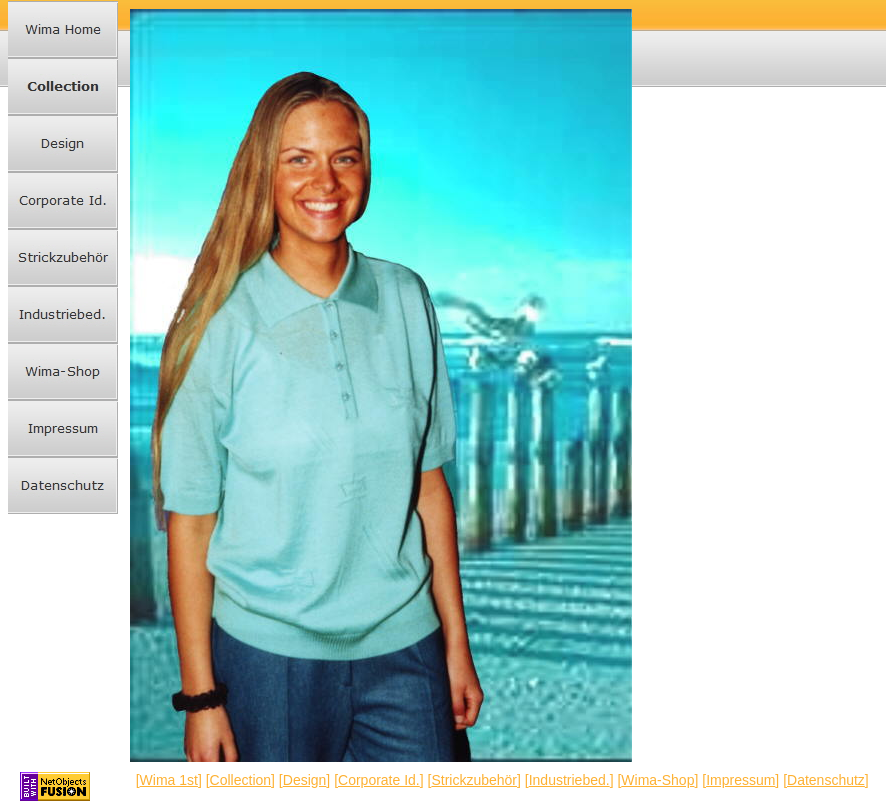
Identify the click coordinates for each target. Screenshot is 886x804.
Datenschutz (826, 780)
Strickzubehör (474, 780)
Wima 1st (169, 780)
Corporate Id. (379, 780)
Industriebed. (569, 780)
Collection (240, 780)
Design (305, 780)
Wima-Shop (657, 780)
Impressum (740, 780)
